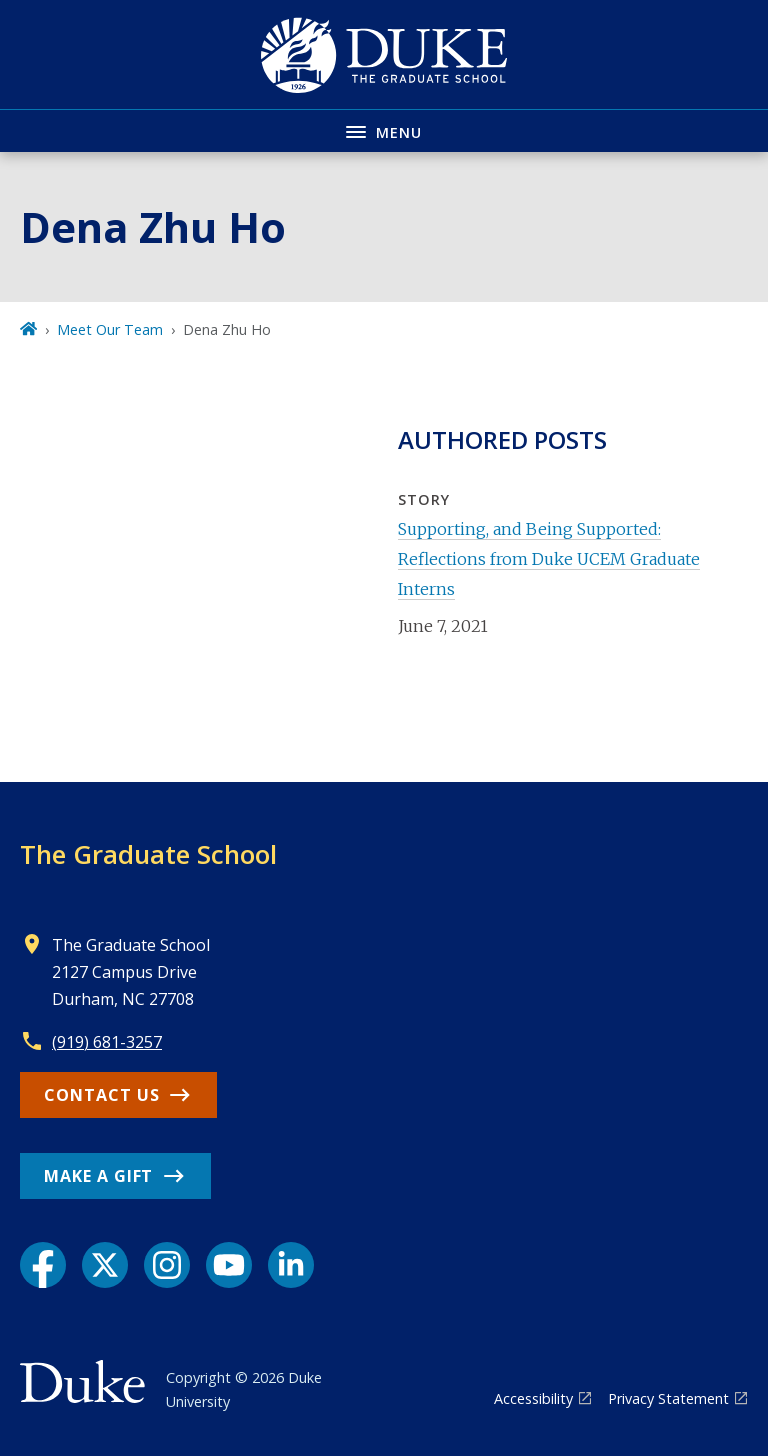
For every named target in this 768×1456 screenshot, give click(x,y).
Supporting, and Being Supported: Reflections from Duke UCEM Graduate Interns (549, 559)
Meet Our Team (110, 329)
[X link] (105, 1265)
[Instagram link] (167, 1265)
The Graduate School (148, 854)
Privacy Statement (668, 1398)
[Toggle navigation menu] (384, 130)
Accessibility (533, 1398)
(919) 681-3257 (107, 1042)
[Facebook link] (43, 1265)
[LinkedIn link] (291, 1265)
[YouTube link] (229, 1265)
